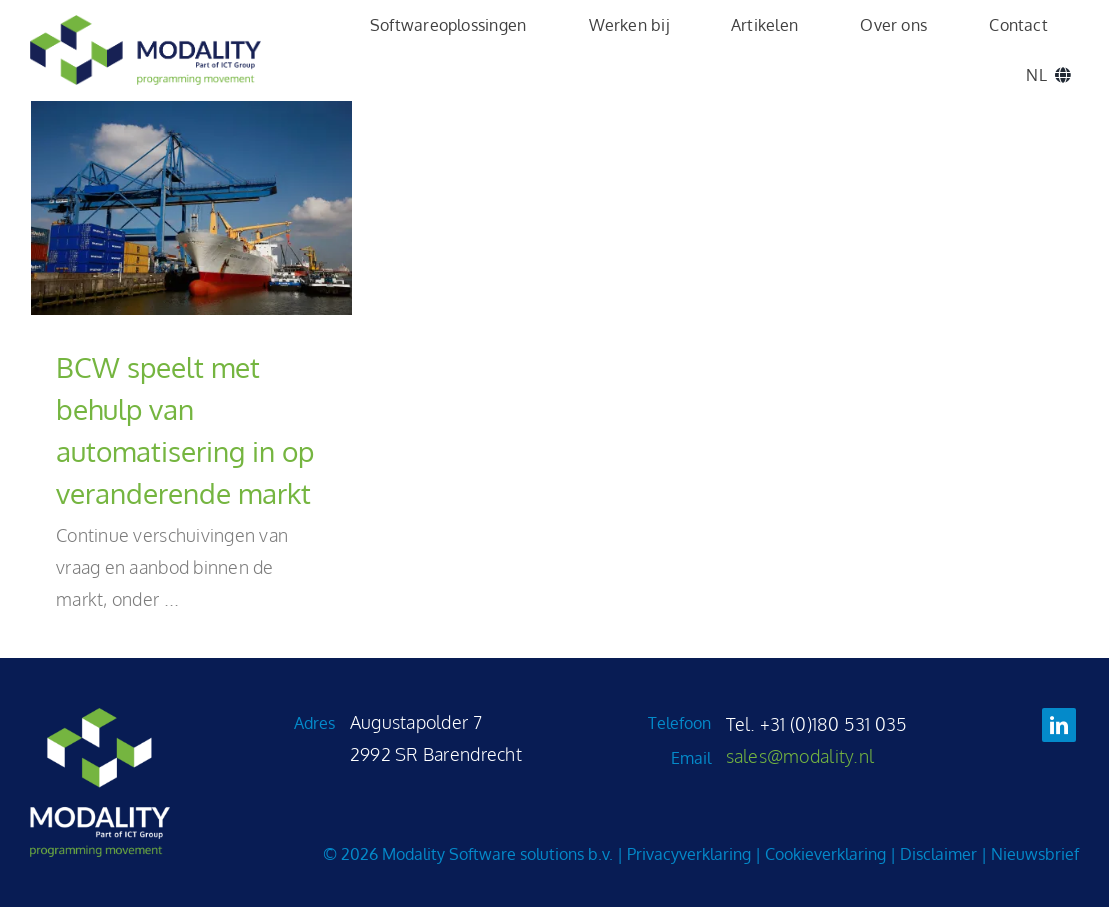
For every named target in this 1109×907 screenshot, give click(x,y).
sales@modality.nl (800, 756)
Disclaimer (938, 854)
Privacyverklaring (689, 854)
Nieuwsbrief (1035, 854)
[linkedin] (1059, 725)
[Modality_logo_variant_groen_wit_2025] (100, 717)
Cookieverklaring (825, 854)
